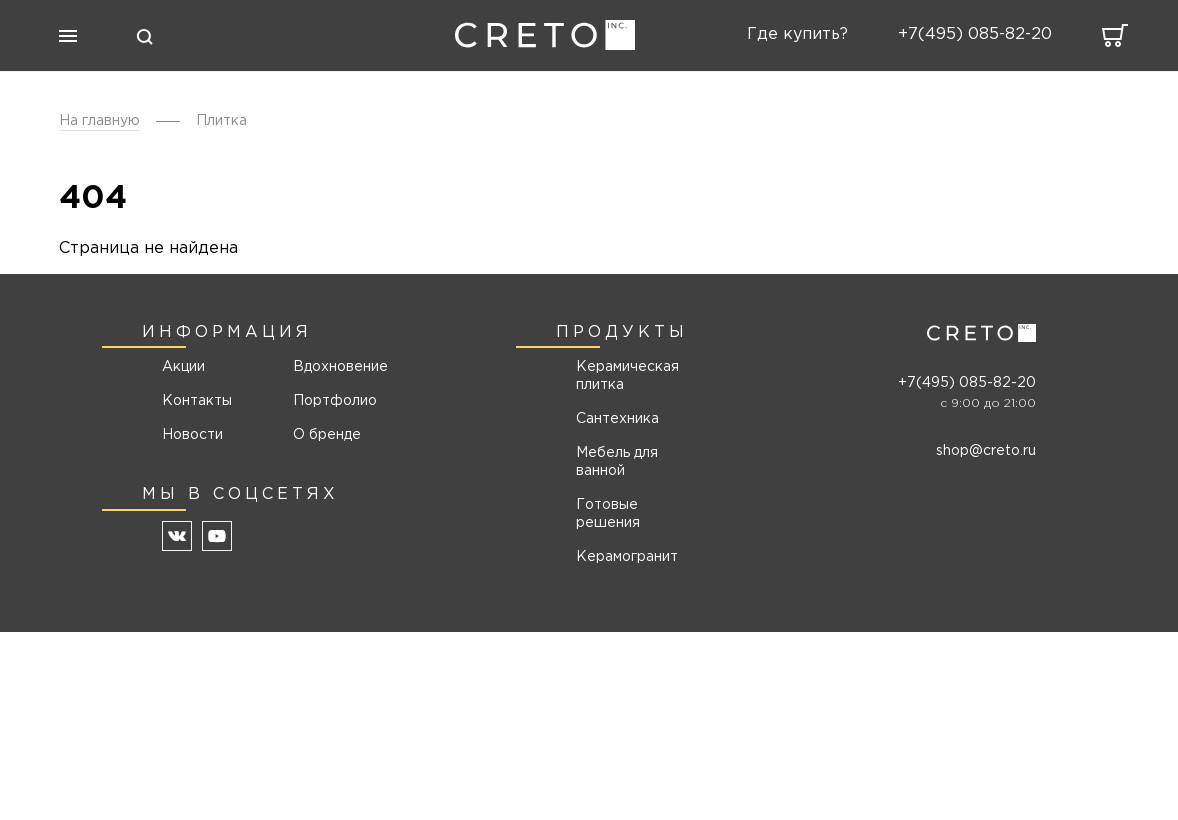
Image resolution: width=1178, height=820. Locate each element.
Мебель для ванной (617, 462)
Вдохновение (333, 367)
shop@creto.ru (986, 451)
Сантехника (617, 419)
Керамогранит (627, 557)
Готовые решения (608, 514)
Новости (192, 435)
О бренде (327, 435)
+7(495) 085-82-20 (967, 383)
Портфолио (333, 401)
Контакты (197, 401)
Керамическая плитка (627, 376)
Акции (183, 367)
